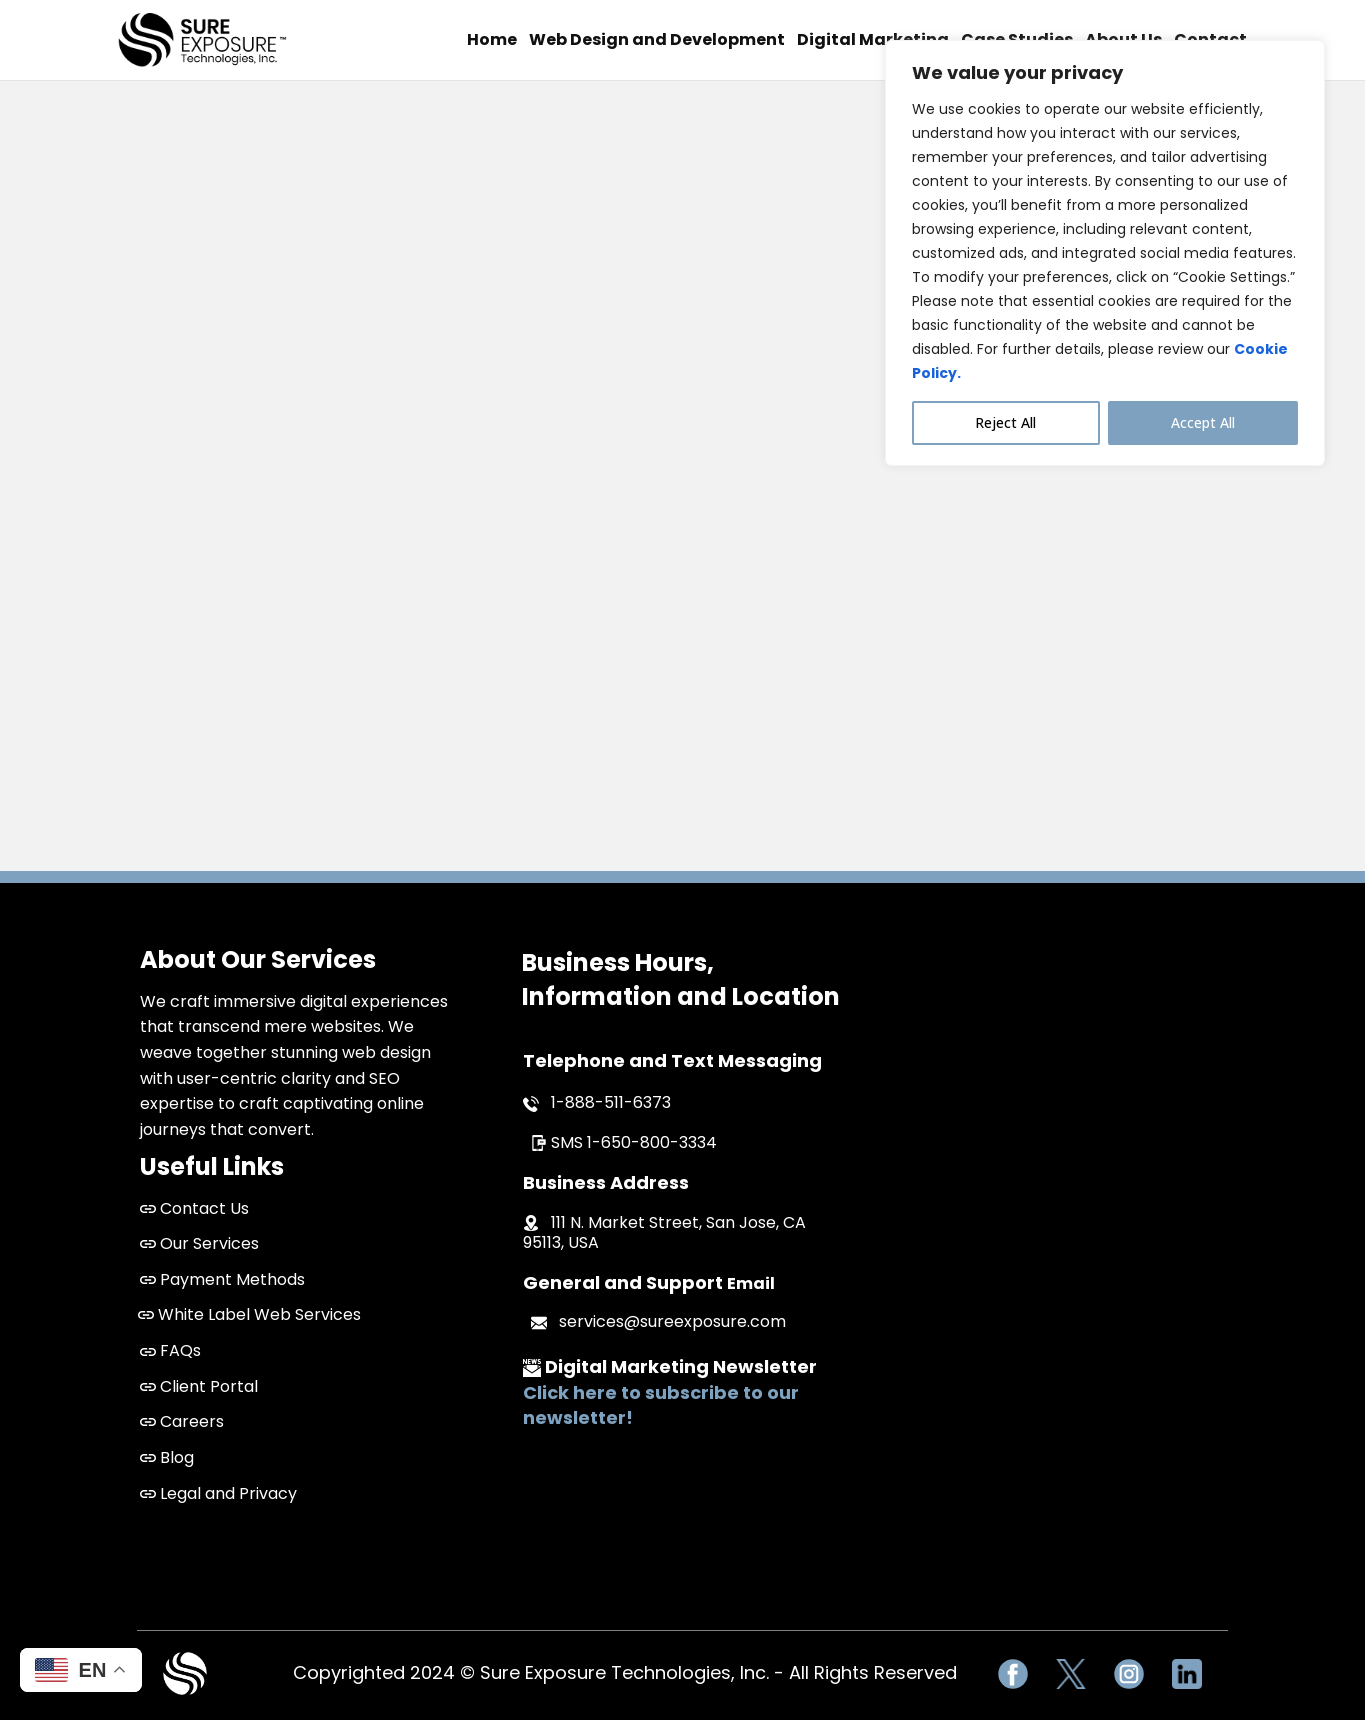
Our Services (199, 1243)
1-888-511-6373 (611, 1102)
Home (492, 39)
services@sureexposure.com (672, 1321)
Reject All (1005, 422)
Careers (182, 1421)
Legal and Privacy (218, 1493)
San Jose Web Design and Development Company (1063, 1100)
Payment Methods (222, 1279)
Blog (167, 1457)
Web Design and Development (657, 39)
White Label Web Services (249, 1314)
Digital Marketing (873, 39)
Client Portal (199, 1386)
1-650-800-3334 (652, 1142)
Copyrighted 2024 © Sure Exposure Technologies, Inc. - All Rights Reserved (625, 1672)
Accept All (1203, 422)
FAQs (170, 1350)
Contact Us (204, 1208)
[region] (1105, 253)
